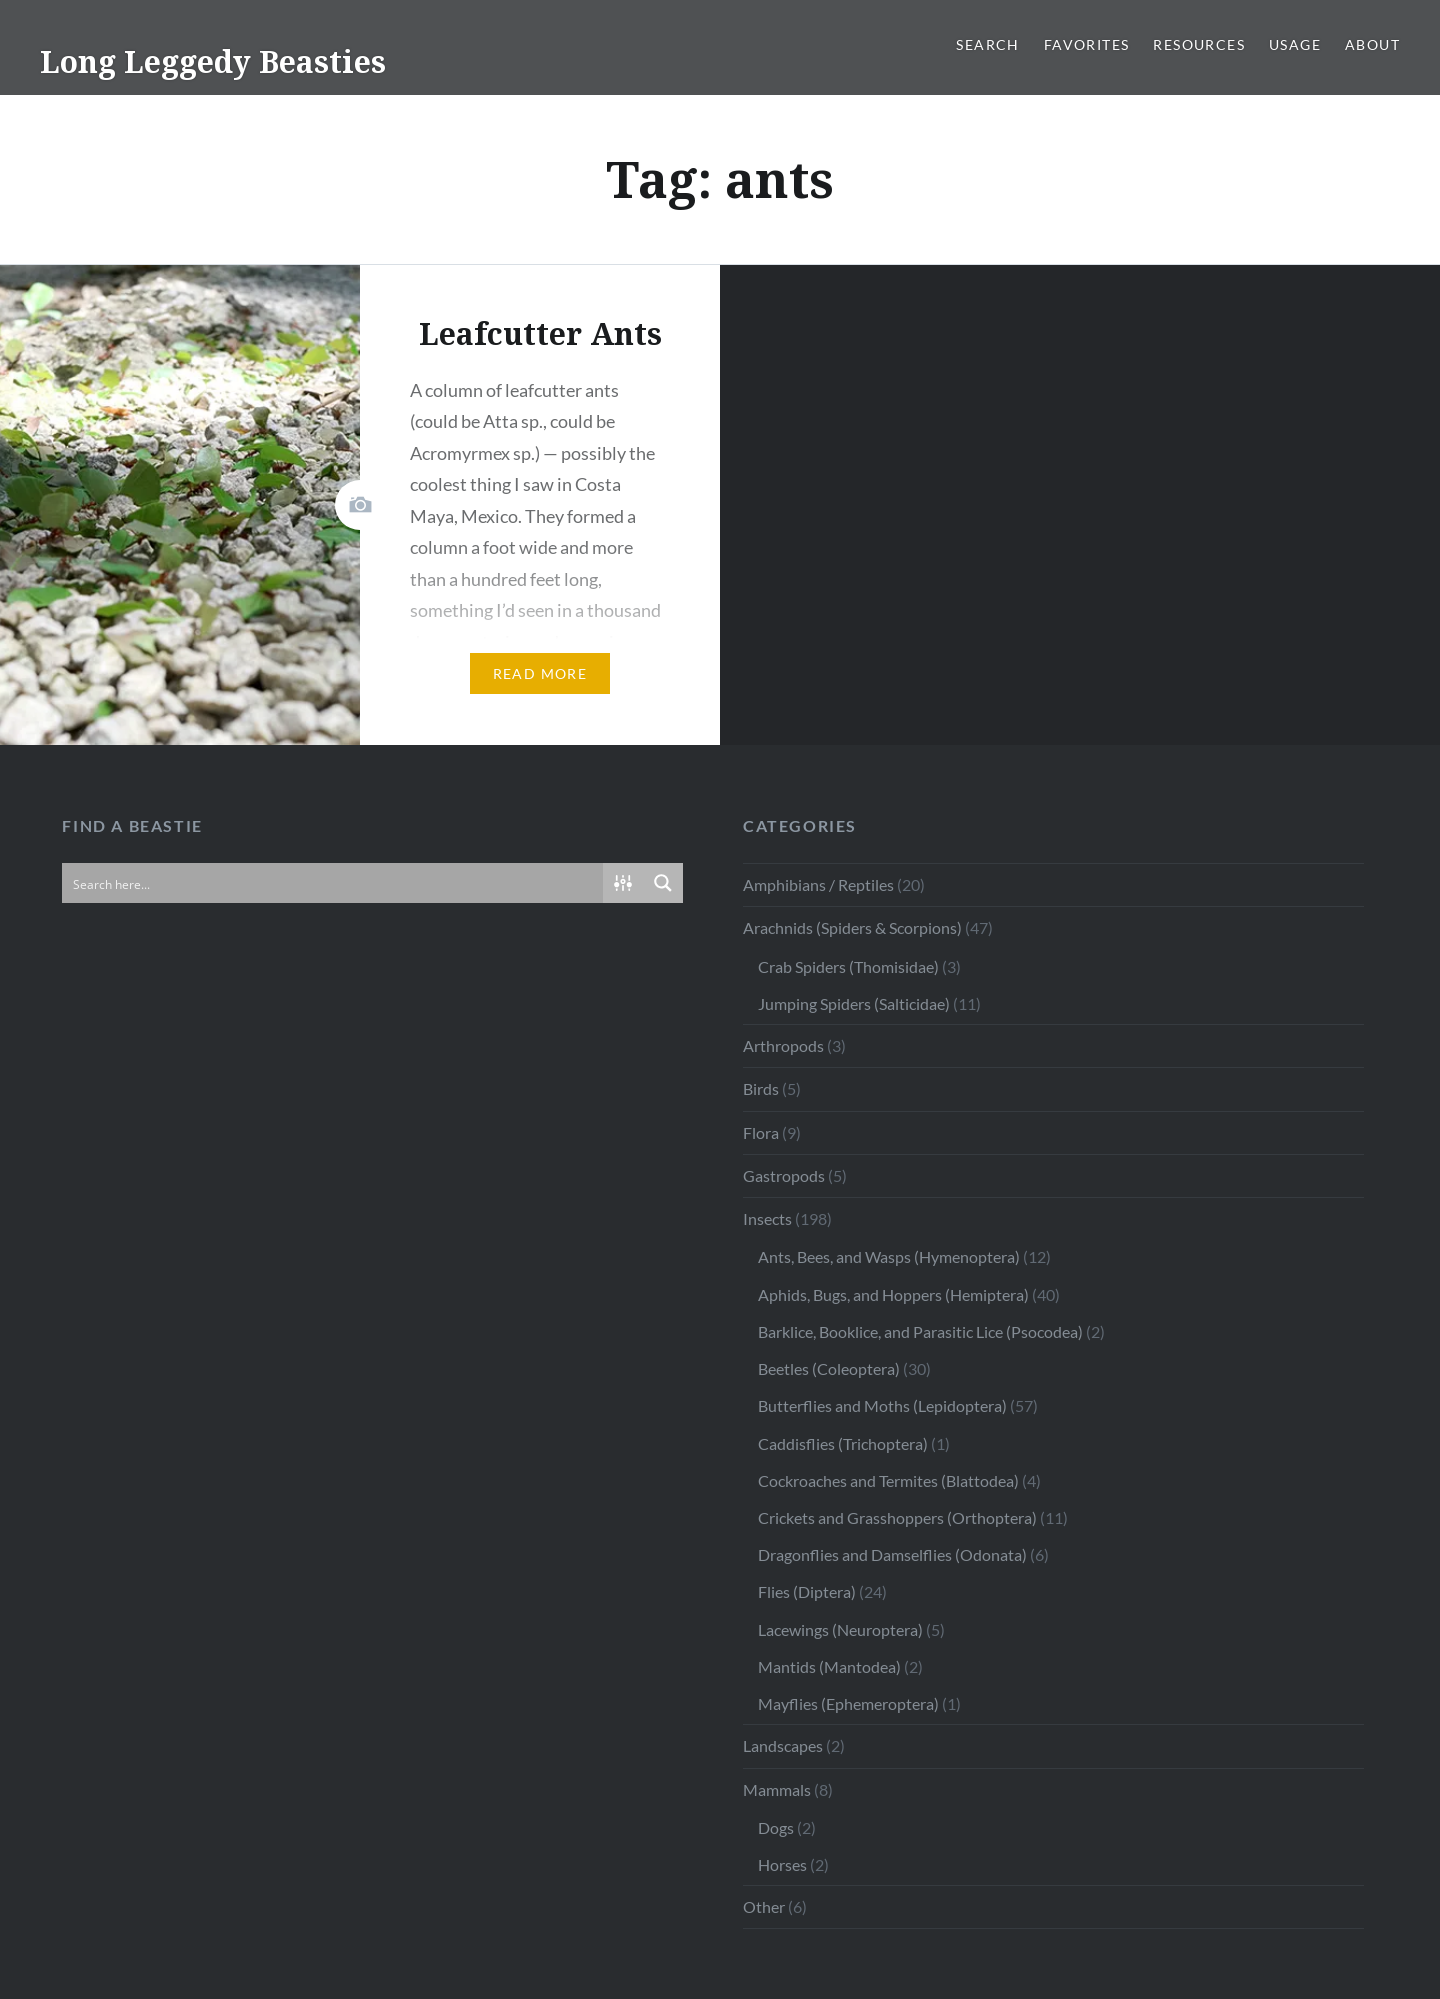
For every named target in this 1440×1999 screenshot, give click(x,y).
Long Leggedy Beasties (213, 61)
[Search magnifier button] (663, 883)
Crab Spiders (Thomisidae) (848, 966)
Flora (761, 1132)
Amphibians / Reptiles (818, 884)
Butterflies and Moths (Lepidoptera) (882, 1405)
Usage (1295, 44)
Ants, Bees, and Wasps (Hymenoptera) (889, 1256)
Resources (1199, 44)
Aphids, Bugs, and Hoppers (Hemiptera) (893, 1294)
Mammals (777, 1789)
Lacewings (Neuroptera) (840, 1629)
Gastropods (784, 1175)
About (1372, 44)
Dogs (776, 1827)
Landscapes (783, 1745)
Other (764, 1906)
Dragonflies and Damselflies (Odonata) (892, 1554)
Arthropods (783, 1045)
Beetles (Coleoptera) (829, 1368)
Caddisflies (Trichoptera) (843, 1443)
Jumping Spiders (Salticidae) (854, 1003)
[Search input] (333, 883)
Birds (761, 1088)
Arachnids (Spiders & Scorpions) (852, 927)
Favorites (1087, 44)
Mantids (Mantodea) (829, 1666)
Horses (782, 1864)
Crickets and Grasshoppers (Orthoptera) (897, 1517)
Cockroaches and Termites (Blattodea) (888, 1480)
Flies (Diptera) (807, 1591)
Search (987, 44)
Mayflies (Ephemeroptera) (848, 1703)
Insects (767, 1218)
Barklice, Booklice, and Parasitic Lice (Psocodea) (920, 1331)
